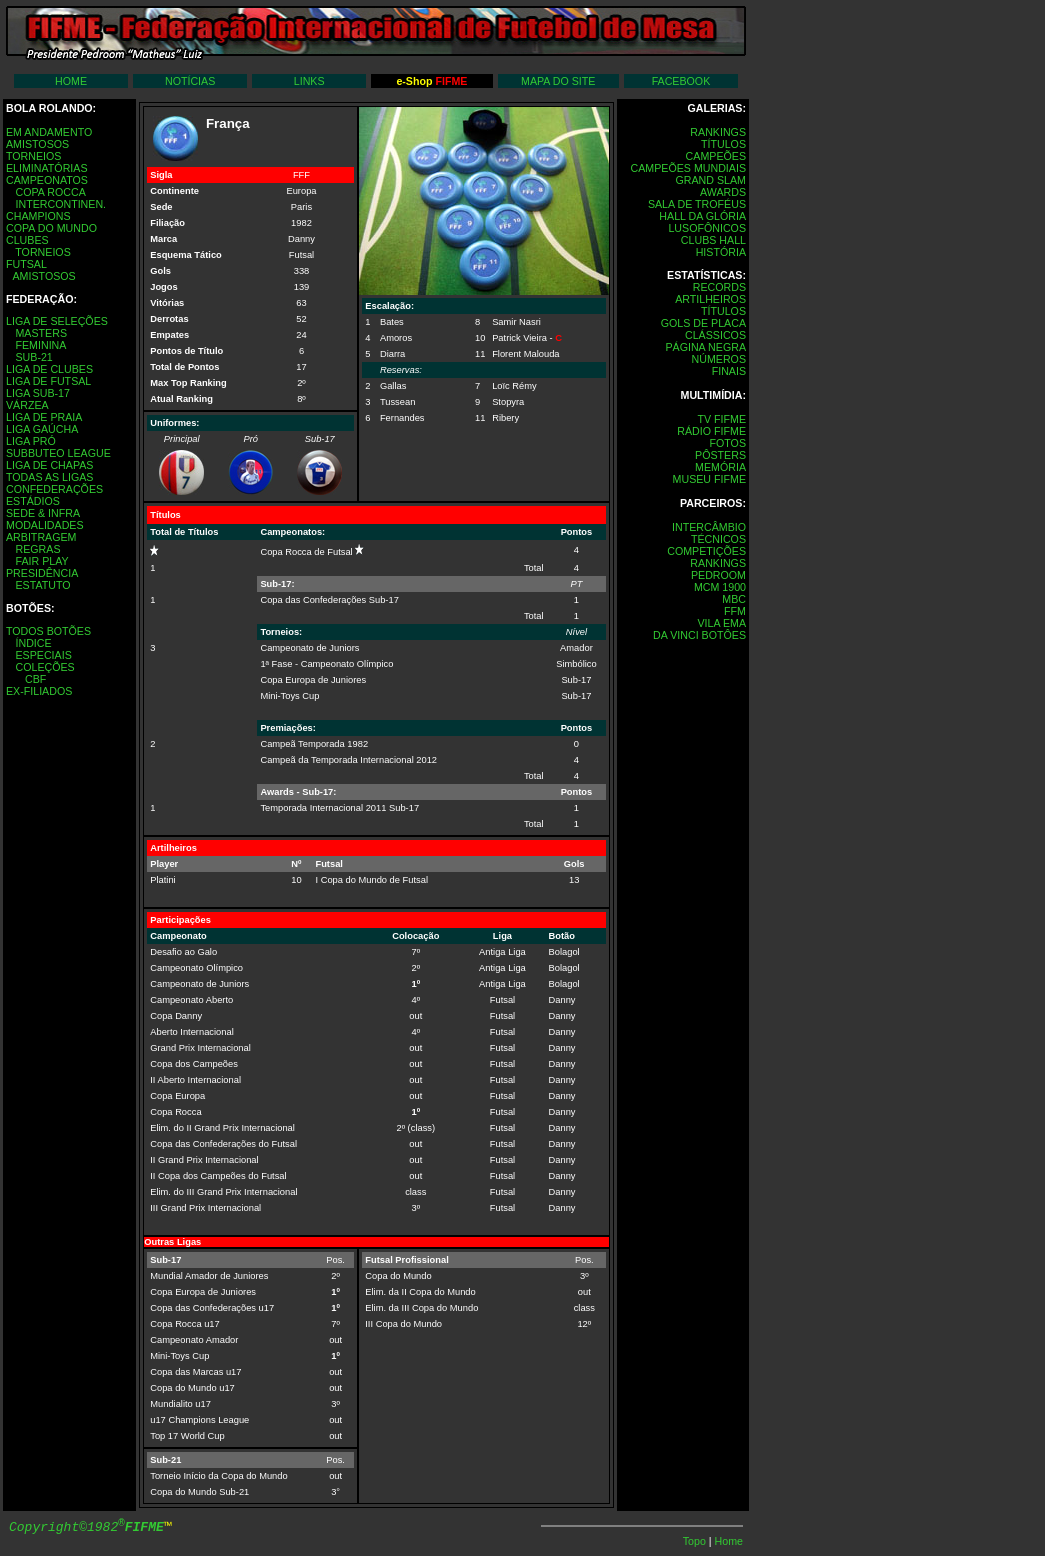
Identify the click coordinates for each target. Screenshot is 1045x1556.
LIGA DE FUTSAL (48, 381)
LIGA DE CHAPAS (49, 465)
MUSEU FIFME (709, 479)
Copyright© (86, 1527)
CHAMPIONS (38, 216)
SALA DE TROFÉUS (697, 204)
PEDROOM (718, 575)
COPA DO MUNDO (51, 228)
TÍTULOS (723, 144)
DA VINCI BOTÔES (699, 635)
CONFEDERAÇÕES (54, 489)
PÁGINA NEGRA (705, 347)
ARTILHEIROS (710, 299)
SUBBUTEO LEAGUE (58, 453)
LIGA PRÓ (31, 441)
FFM (735, 611)
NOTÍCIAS (190, 81)
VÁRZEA (27, 405)
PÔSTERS (720, 455)
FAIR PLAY (41, 561)
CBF (35, 679)
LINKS (309, 81)
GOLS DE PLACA (703, 323)
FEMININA (40, 345)
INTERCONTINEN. (60, 204)
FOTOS (727, 443)
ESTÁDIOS (33, 501)
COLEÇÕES (44, 667)
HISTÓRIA (721, 252)
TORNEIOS (33, 156)
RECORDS (719, 287)
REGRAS (37, 549)
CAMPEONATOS (47, 180)
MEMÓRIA (720, 467)
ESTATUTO (42, 585)
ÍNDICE (33, 643)
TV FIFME (721, 419)
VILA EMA (721, 623)
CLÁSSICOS (715, 335)
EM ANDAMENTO (49, 132)
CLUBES (27, 240)
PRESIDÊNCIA (42, 573)
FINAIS (729, 371)
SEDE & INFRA (43, 513)
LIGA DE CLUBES (49, 369)
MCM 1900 (720, 587)
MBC (734, 599)
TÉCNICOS (718, 539)
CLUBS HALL (713, 240)
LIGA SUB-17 (38, 393)
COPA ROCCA (50, 192)
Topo (696, 1541)
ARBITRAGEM (41, 537)
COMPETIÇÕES (706, 551)
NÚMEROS (719, 359)
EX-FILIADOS (39, 691)
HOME (71, 81)
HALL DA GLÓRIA (702, 216)
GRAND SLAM (711, 180)
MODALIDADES (45, 525)
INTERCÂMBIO (709, 527)
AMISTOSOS (37, 144)
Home (729, 1541)
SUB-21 (33, 357)
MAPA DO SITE (558, 81)
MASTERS (41, 333)
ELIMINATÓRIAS (47, 168)
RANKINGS (718, 132)
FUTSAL (26, 264)
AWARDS (723, 192)
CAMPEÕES (716, 156)
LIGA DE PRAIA (44, 417)
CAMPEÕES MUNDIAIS (688, 168)
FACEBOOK (681, 81)
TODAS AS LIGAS (49, 477)
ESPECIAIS (43, 655)
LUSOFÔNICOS (707, 228)
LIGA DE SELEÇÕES (57, 321)
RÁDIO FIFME (711, 431)
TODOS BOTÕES (48, 631)
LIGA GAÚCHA (42, 429)
